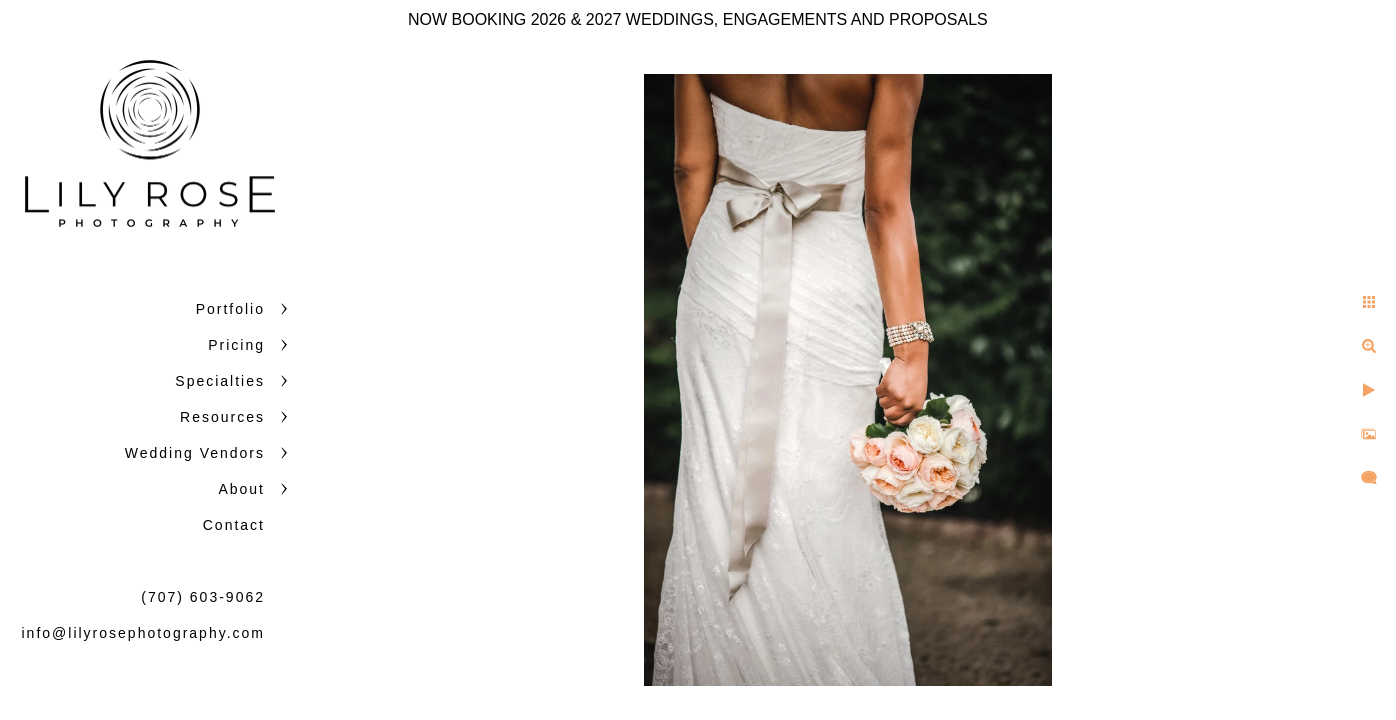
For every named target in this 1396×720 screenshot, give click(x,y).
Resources (222, 417)
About (241, 489)
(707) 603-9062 (203, 597)
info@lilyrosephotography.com (144, 633)
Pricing (236, 345)
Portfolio (230, 309)
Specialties (220, 381)
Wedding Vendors (195, 453)
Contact (234, 525)
